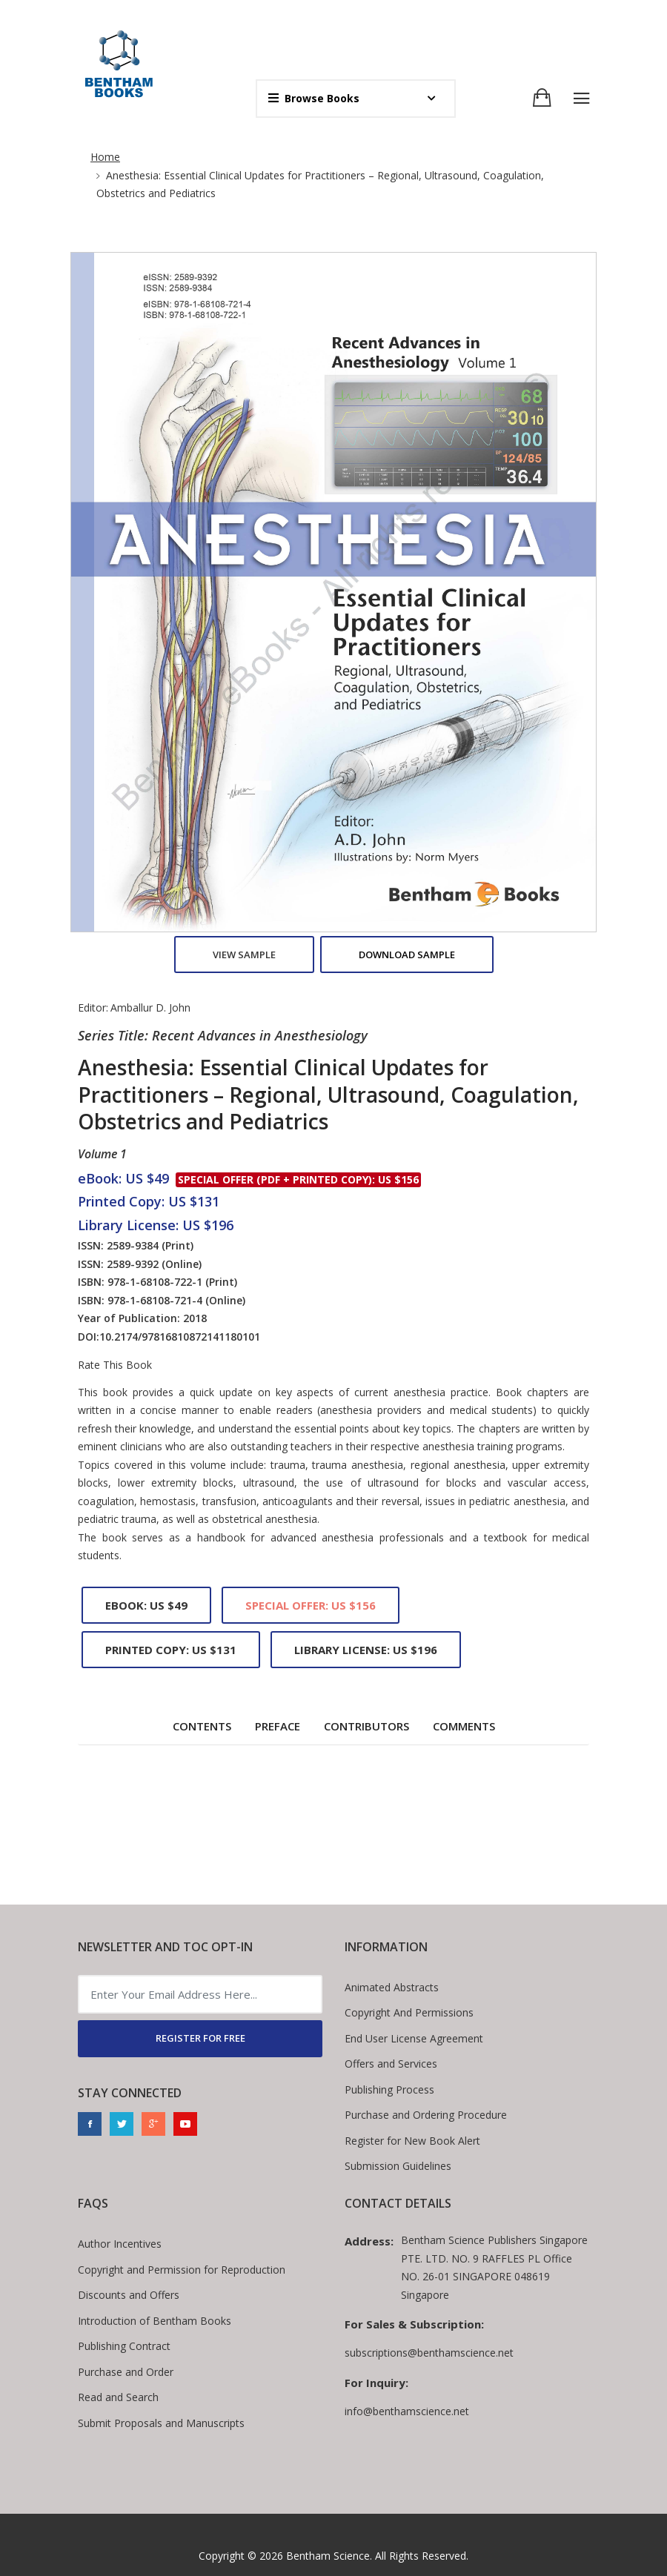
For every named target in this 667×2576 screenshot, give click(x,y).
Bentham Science (328, 2556)
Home (105, 157)
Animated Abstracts (392, 1987)
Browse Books (313, 98)
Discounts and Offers (128, 2295)
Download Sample (407, 954)
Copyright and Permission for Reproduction (181, 2270)
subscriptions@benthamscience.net (429, 2353)
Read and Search (118, 2397)
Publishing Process (389, 2089)
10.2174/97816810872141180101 (179, 1337)
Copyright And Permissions (409, 2012)
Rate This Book (115, 1365)
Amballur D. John (150, 1007)
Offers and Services (391, 2064)
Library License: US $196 (365, 1649)
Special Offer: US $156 (310, 1605)
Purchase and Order (125, 2372)
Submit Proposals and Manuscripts (161, 2423)
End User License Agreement (414, 2038)
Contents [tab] (202, 1726)
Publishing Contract (124, 2346)
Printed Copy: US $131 (170, 1649)
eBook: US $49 (146, 1605)
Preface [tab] (277, 1726)
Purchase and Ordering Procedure (426, 2115)
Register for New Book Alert (412, 2141)
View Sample (244, 954)
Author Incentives (120, 2244)
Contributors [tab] (366, 1726)
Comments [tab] (464, 1726)
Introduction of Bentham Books (154, 2321)
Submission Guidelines (398, 2166)
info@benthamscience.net (407, 2411)
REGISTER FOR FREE (200, 2038)
